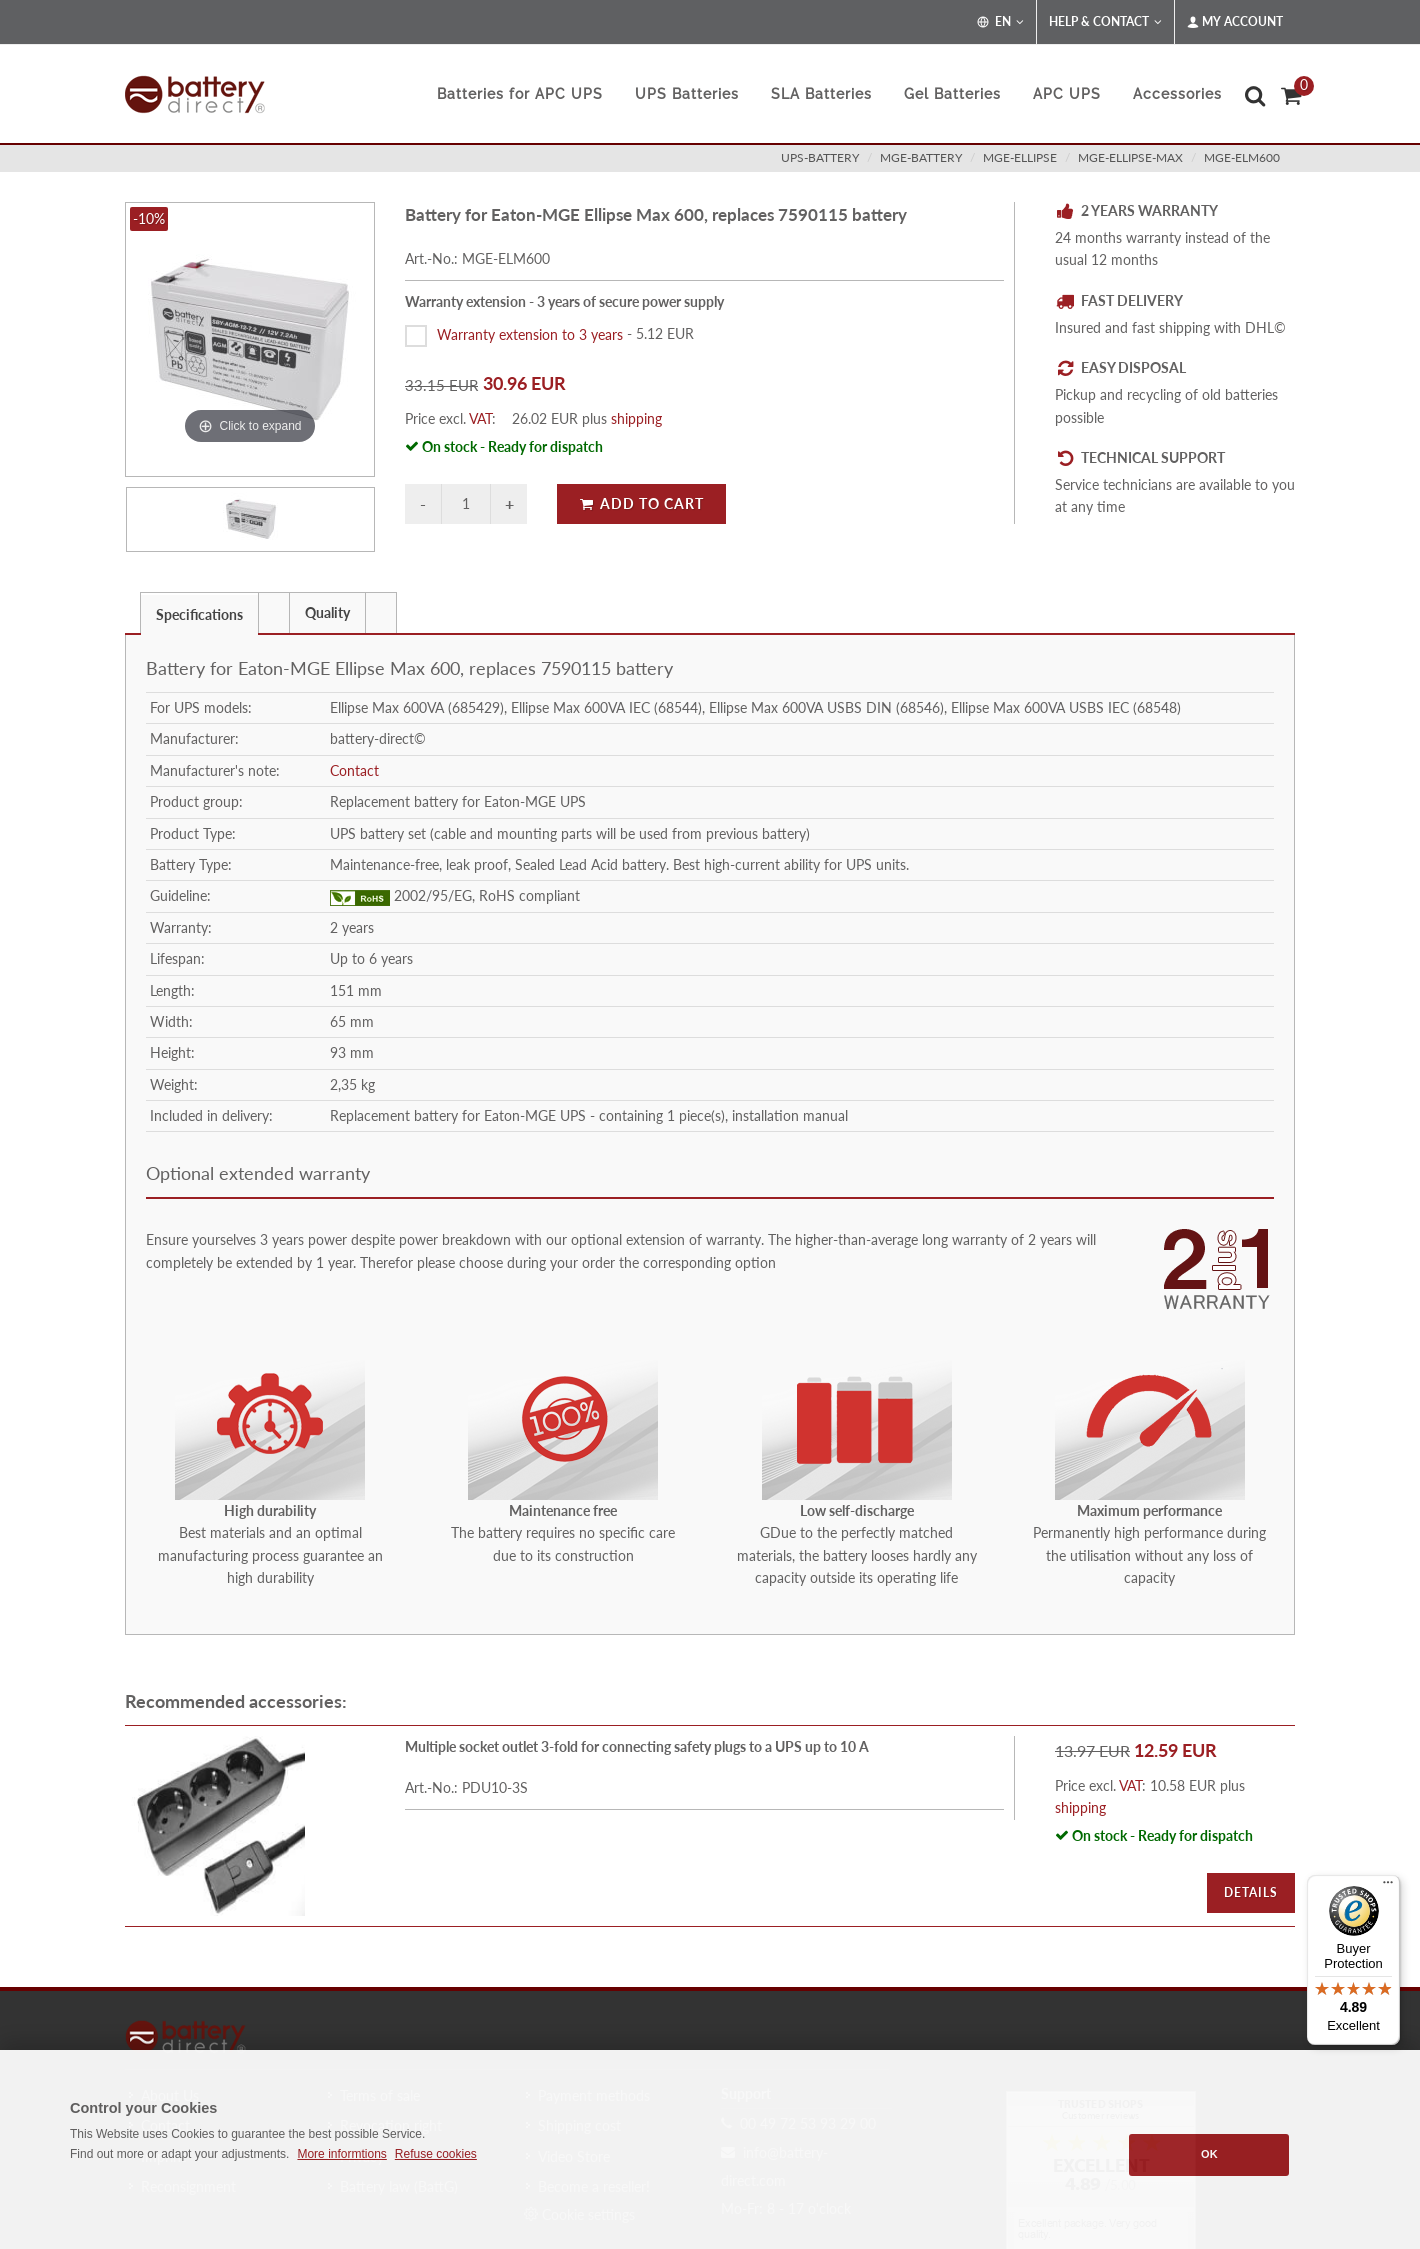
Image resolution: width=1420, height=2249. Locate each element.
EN (1000, 22)
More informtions (341, 2154)
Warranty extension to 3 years (530, 333)
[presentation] (274, 613)
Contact (354, 770)
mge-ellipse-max (1130, 157)
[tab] (199, 612)
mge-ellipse (1020, 157)
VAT (480, 418)
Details (1251, 1892)
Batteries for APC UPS (520, 94)
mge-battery (921, 157)
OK (1209, 2154)
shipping (636, 418)
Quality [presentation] (327, 612)
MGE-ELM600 (1242, 157)
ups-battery (820, 157)
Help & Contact (1105, 22)
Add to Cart (641, 503)
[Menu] (1388, 1887)
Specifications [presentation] (199, 614)
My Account (1235, 22)
